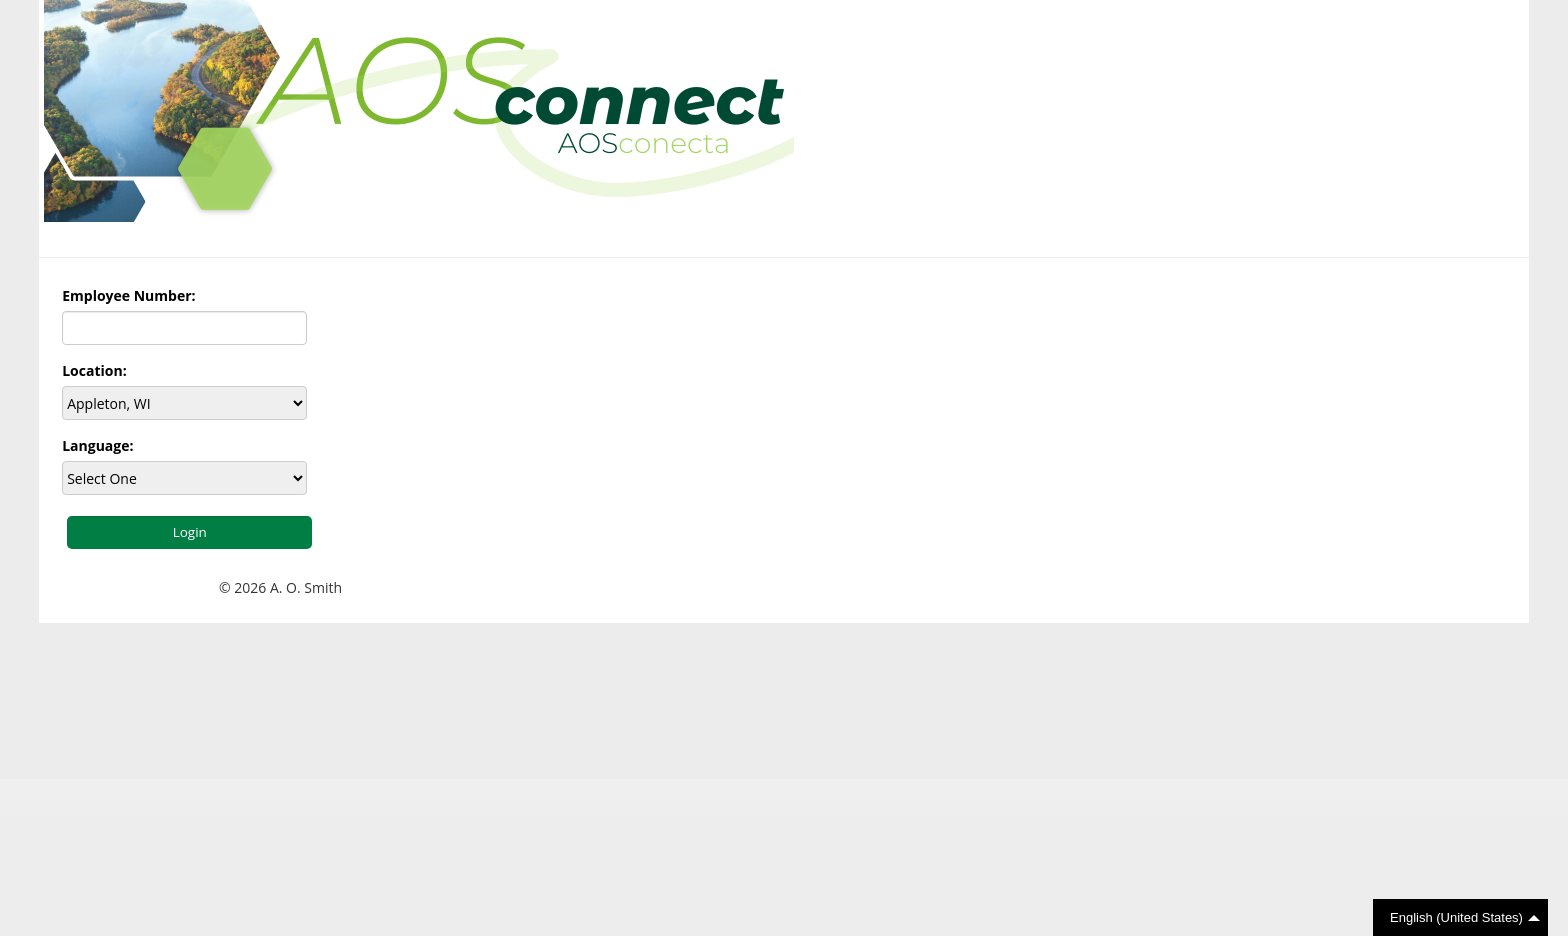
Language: (97, 445)
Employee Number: (128, 295)
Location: (94, 370)
